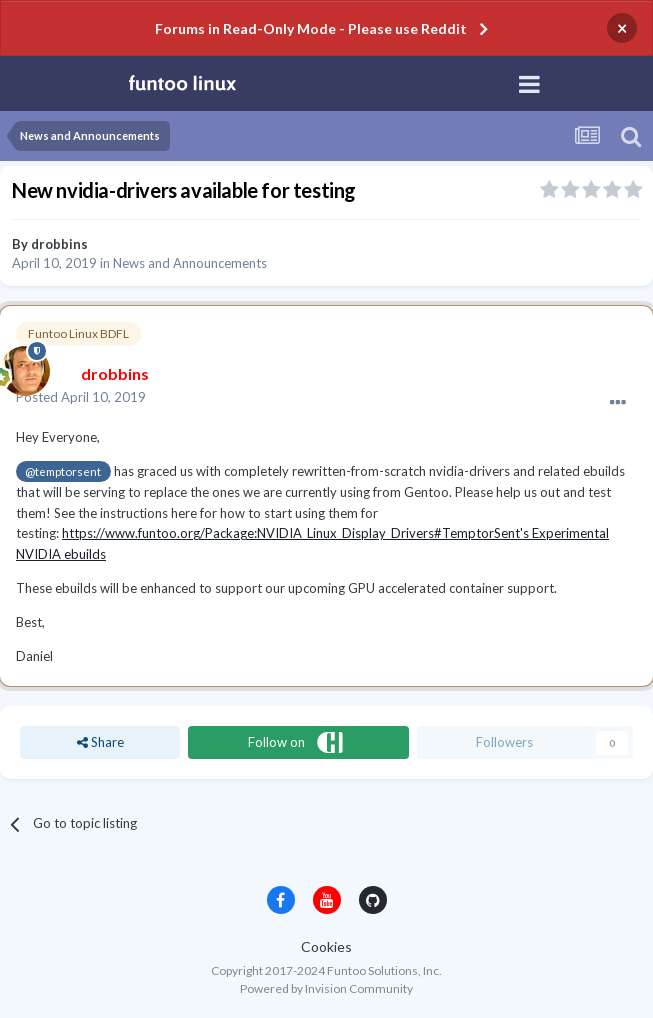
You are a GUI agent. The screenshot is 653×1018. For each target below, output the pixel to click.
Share (100, 742)
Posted (81, 397)
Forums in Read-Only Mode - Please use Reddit (311, 28)
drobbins (59, 244)
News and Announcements (190, 263)
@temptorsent (63, 471)
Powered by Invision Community (326, 988)
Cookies (326, 946)
